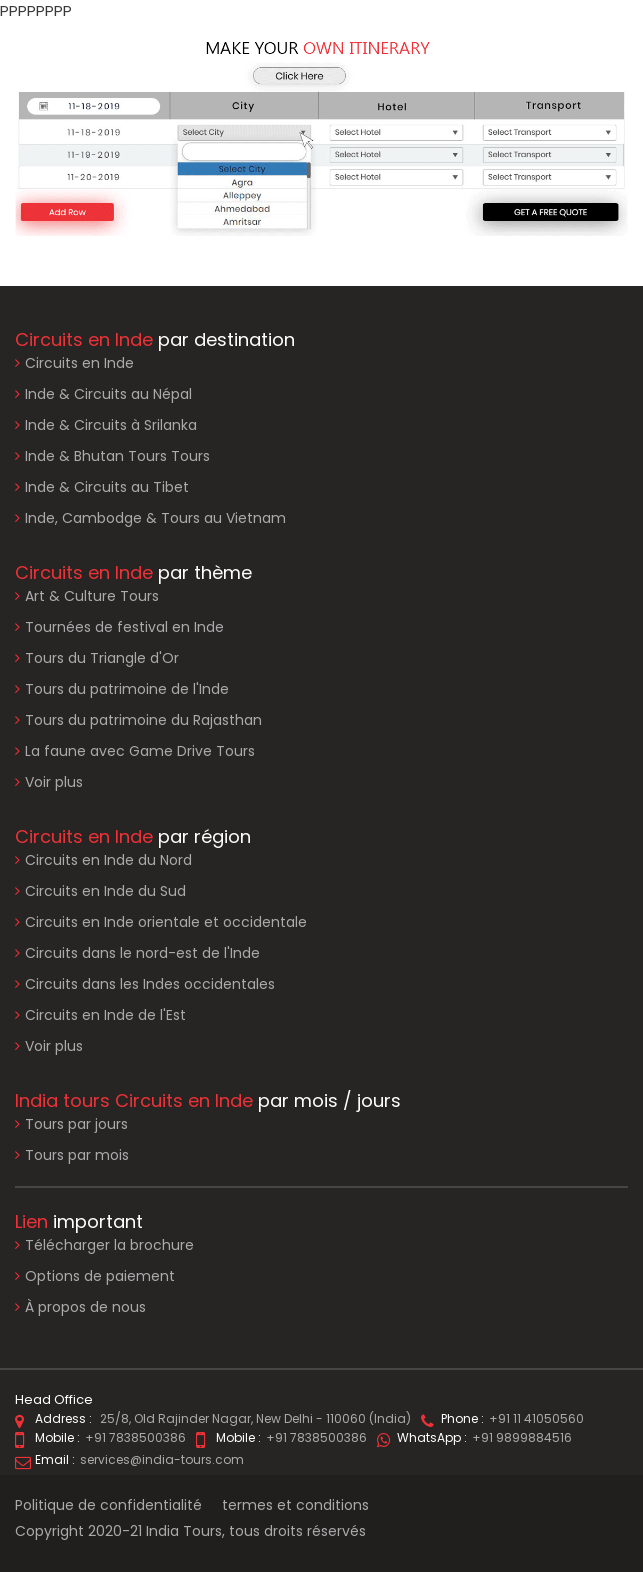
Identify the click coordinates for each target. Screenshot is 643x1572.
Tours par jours (76, 1124)
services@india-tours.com (162, 1459)
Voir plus (54, 782)
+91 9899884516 (522, 1437)
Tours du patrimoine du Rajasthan (143, 720)
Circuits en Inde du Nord (108, 860)
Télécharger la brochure (104, 1245)
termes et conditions (295, 1505)
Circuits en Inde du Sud (105, 891)
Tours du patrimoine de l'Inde (127, 689)
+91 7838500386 (135, 1437)
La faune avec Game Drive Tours (140, 751)
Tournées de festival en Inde (124, 627)
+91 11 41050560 (536, 1418)
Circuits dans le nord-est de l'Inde (142, 953)
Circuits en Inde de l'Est (105, 1015)
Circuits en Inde (79, 363)
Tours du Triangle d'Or (102, 658)
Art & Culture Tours (92, 596)
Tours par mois (77, 1155)
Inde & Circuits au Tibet (107, 487)
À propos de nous (80, 1307)
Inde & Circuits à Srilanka (111, 425)
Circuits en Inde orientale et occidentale (166, 922)
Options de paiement (95, 1276)
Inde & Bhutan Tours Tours (117, 456)
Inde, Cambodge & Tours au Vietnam (155, 518)
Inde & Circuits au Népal (108, 394)
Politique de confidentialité (108, 1505)
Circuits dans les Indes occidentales (150, 984)
